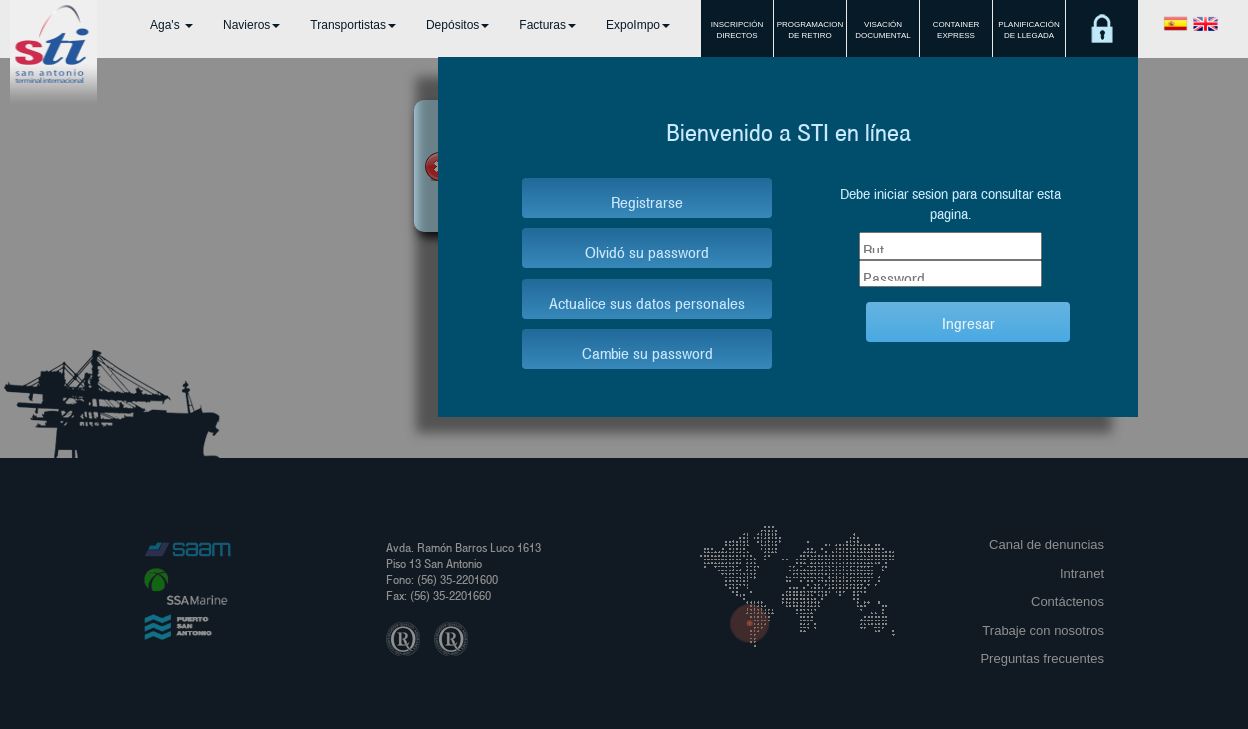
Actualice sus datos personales (647, 301)
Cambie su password (647, 351)
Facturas (547, 25)
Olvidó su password (647, 250)
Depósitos (457, 25)
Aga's (171, 25)
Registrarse (647, 200)
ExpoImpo (638, 25)
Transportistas (353, 25)
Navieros (251, 25)
